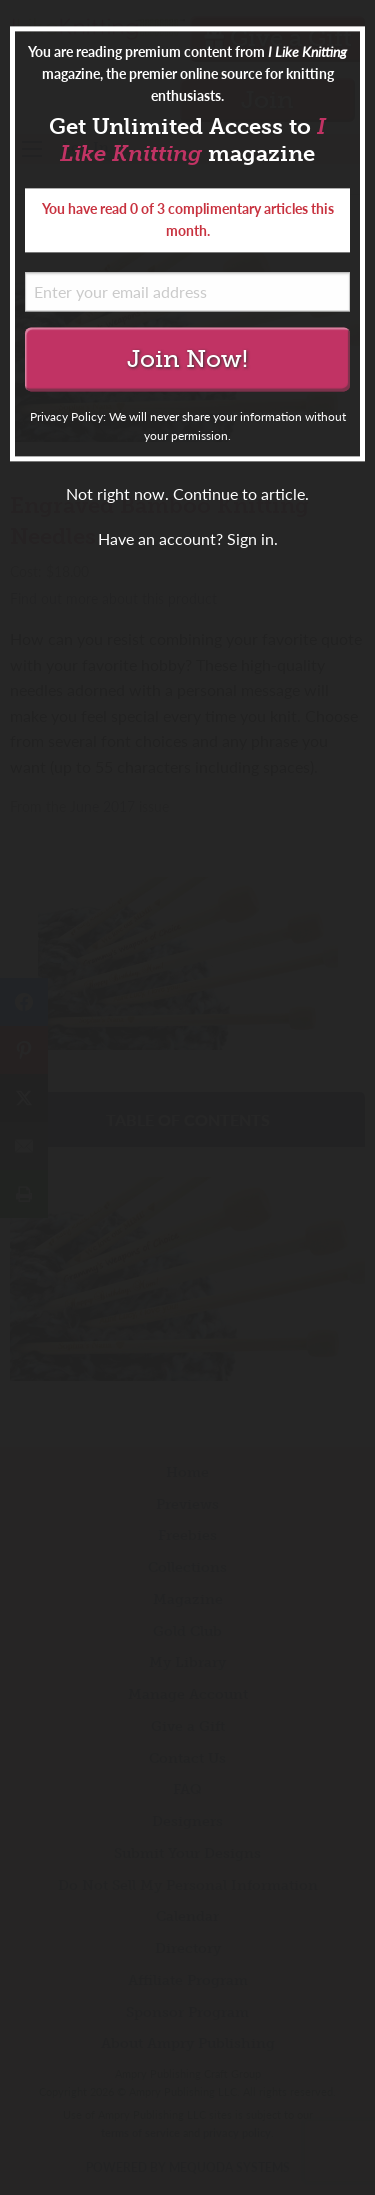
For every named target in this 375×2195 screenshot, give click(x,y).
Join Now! (187, 358)
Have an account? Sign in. (188, 539)
